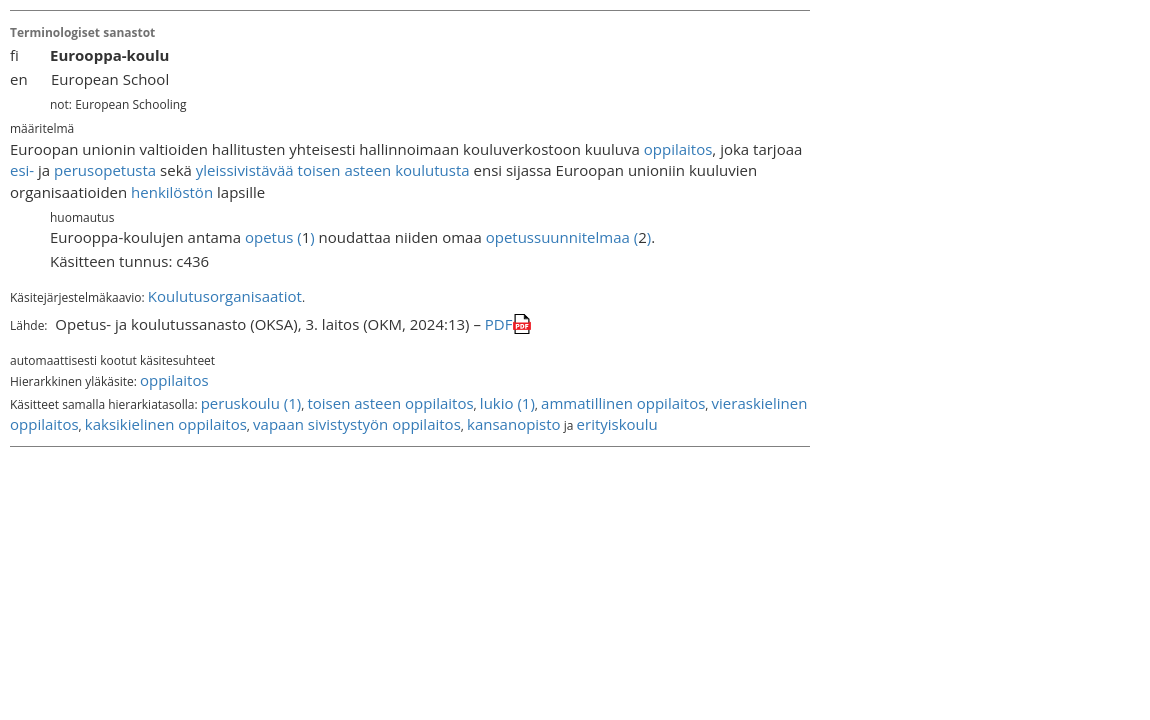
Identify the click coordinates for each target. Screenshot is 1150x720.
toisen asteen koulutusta (384, 170)
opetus (269, 237)
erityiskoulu (617, 424)
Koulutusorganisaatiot (225, 296)
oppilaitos (678, 149)
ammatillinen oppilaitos (623, 403)
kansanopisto (514, 424)
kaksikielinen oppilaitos (166, 424)
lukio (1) (507, 403)
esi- (22, 170)
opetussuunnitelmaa (558, 237)
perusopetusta (105, 170)
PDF (499, 324)
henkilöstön (172, 192)
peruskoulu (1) (251, 403)
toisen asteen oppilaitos (390, 403)
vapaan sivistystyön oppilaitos (357, 424)
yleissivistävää (245, 170)
